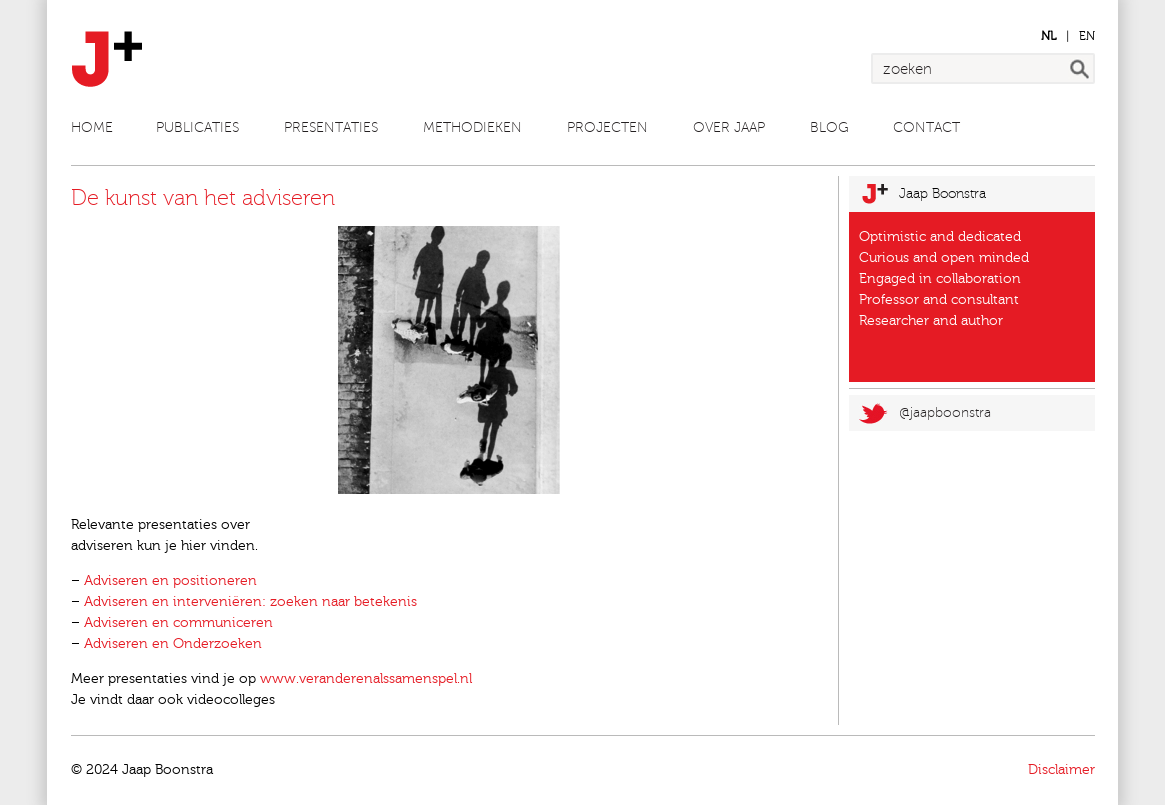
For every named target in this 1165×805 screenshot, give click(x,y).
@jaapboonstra (945, 412)
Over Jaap (729, 127)
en (1087, 36)
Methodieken (472, 127)
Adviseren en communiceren (178, 623)
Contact (926, 127)
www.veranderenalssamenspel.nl (366, 679)
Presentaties (331, 127)
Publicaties (197, 127)
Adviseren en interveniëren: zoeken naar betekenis (250, 602)
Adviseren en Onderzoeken (173, 644)
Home (92, 127)
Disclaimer (1061, 770)
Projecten (607, 127)
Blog (829, 127)
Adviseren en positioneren (170, 581)
